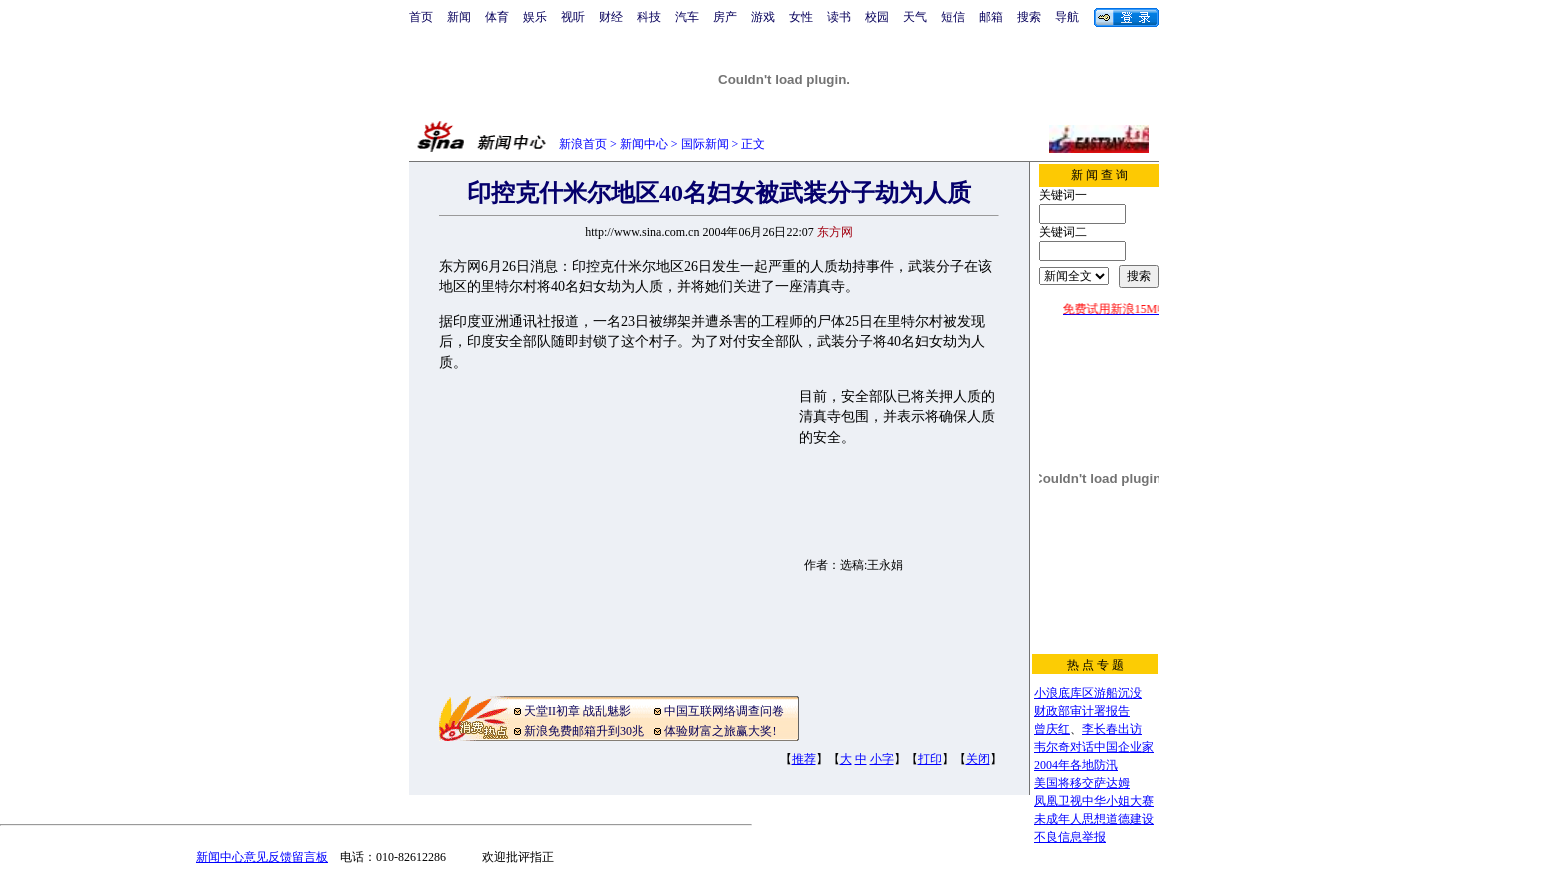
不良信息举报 (1070, 837)
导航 (1067, 17)
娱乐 (535, 17)
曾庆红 (1052, 729)
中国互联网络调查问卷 (724, 711)
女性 (801, 17)
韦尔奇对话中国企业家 (1094, 747)
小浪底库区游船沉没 (1088, 693)
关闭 (978, 759)
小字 (882, 759)
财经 (611, 17)
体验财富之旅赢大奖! (720, 731)
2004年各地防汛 (1076, 765)
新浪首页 (583, 144)
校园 (877, 17)
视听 (573, 17)
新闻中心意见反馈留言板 (262, 857)
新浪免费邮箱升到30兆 (584, 731)
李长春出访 (1112, 729)
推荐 (804, 759)
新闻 (459, 17)
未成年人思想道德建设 (1094, 819)
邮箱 (991, 17)
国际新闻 (705, 144)
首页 (421, 17)
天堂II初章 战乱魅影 (577, 711)
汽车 (687, 17)
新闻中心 (644, 144)
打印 (930, 759)
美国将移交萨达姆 (1082, 783)
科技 (649, 17)
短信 (953, 17)
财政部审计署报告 (1082, 711)
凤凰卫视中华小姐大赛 (1094, 801)
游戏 (763, 17)
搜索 (1029, 17)
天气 (915, 17)
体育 (497, 17)
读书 (839, 17)
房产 (725, 17)
